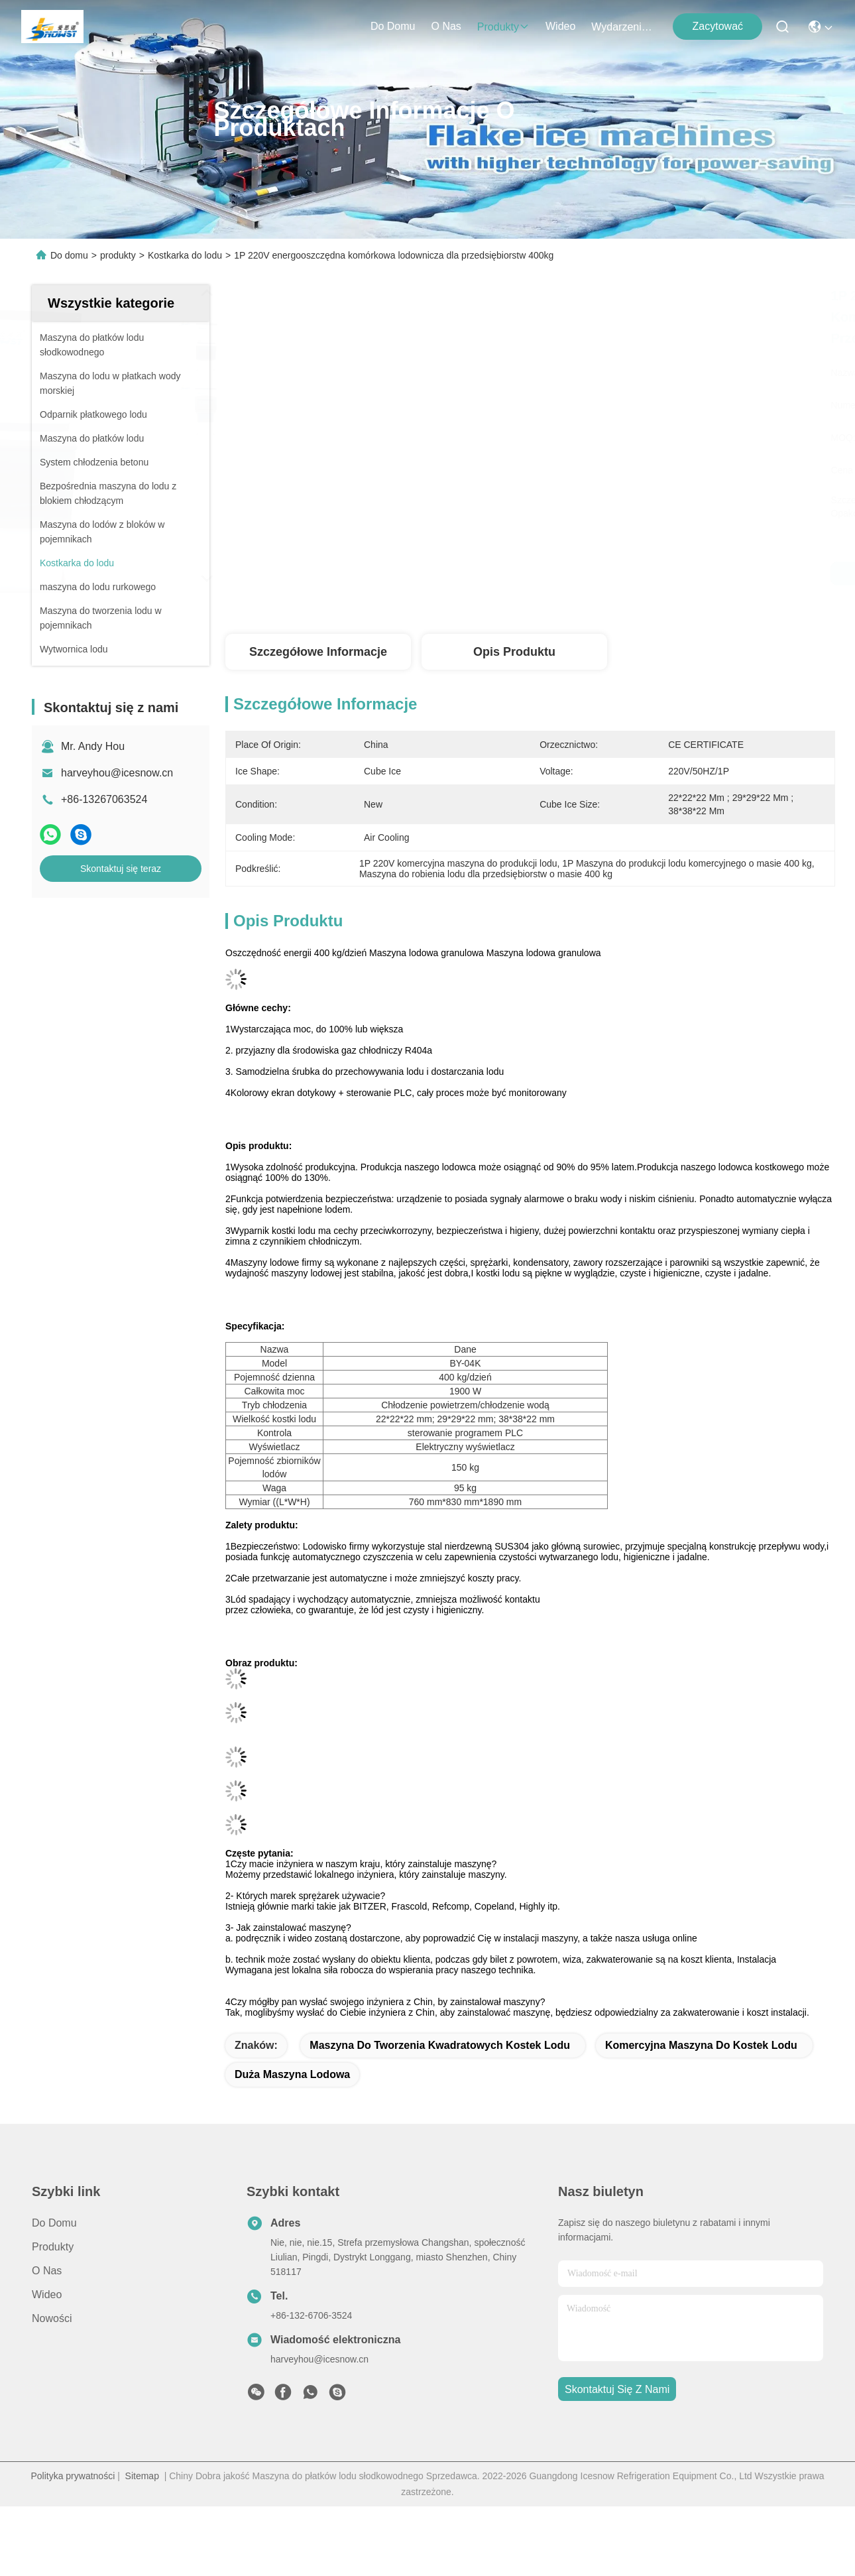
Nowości (52, 2318)
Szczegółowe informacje (318, 651)
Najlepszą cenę (658, 573)
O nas (446, 26)
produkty (503, 26)
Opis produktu (514, 651)
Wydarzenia (623, 26)
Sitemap (142, 2476)
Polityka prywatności (72, 2476)
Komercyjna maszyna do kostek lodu (701, 2045)
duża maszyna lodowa (292, 2074)
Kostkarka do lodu (185, 255)
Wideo (560, 26)
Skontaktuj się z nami (617, 2389)
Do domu (393, 26)
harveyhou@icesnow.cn (117, 772)
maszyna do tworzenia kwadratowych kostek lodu (440, 2045)
